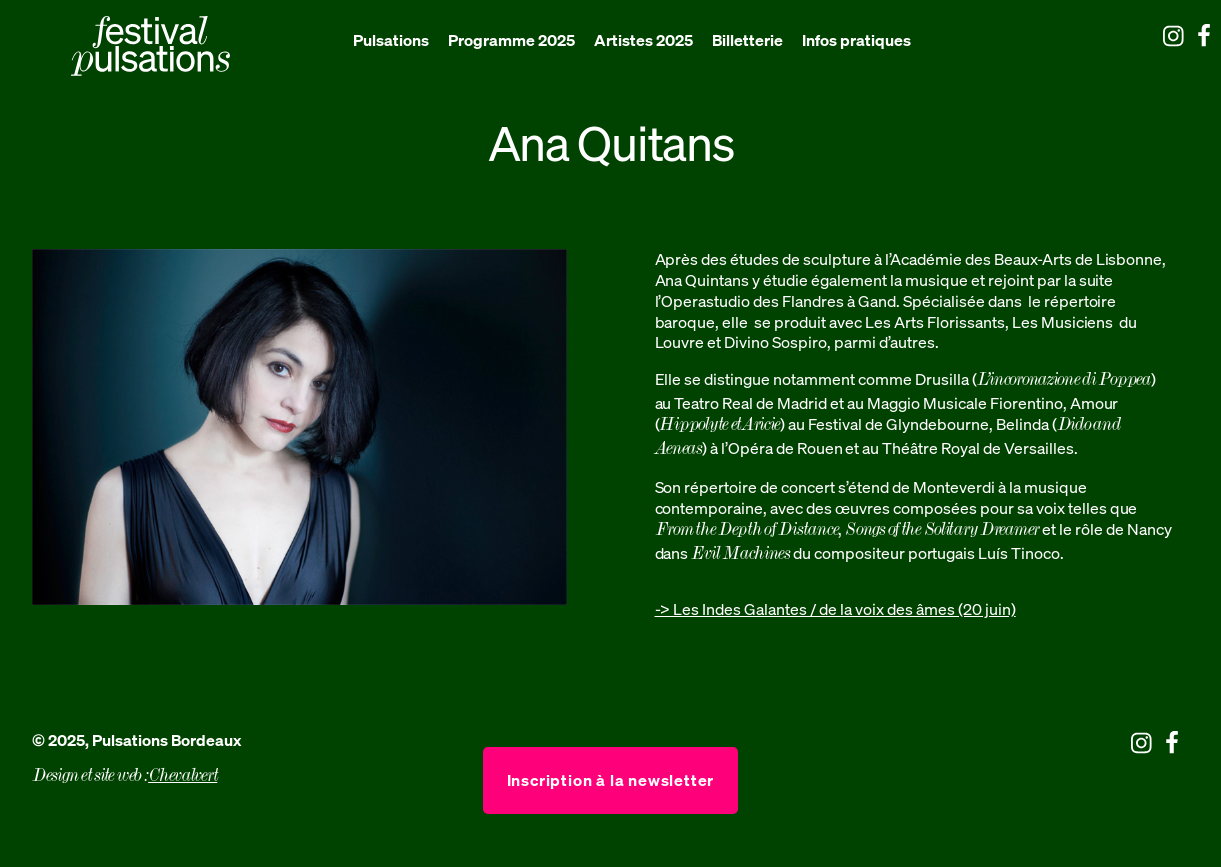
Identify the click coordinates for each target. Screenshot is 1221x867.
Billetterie (747, 39)
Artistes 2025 (643, 39)
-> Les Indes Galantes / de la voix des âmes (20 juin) (835, 608)
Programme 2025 (511, 39)
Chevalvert (182, 778)
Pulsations (391, 39)
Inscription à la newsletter (611, 779)
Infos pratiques (856, 39)
